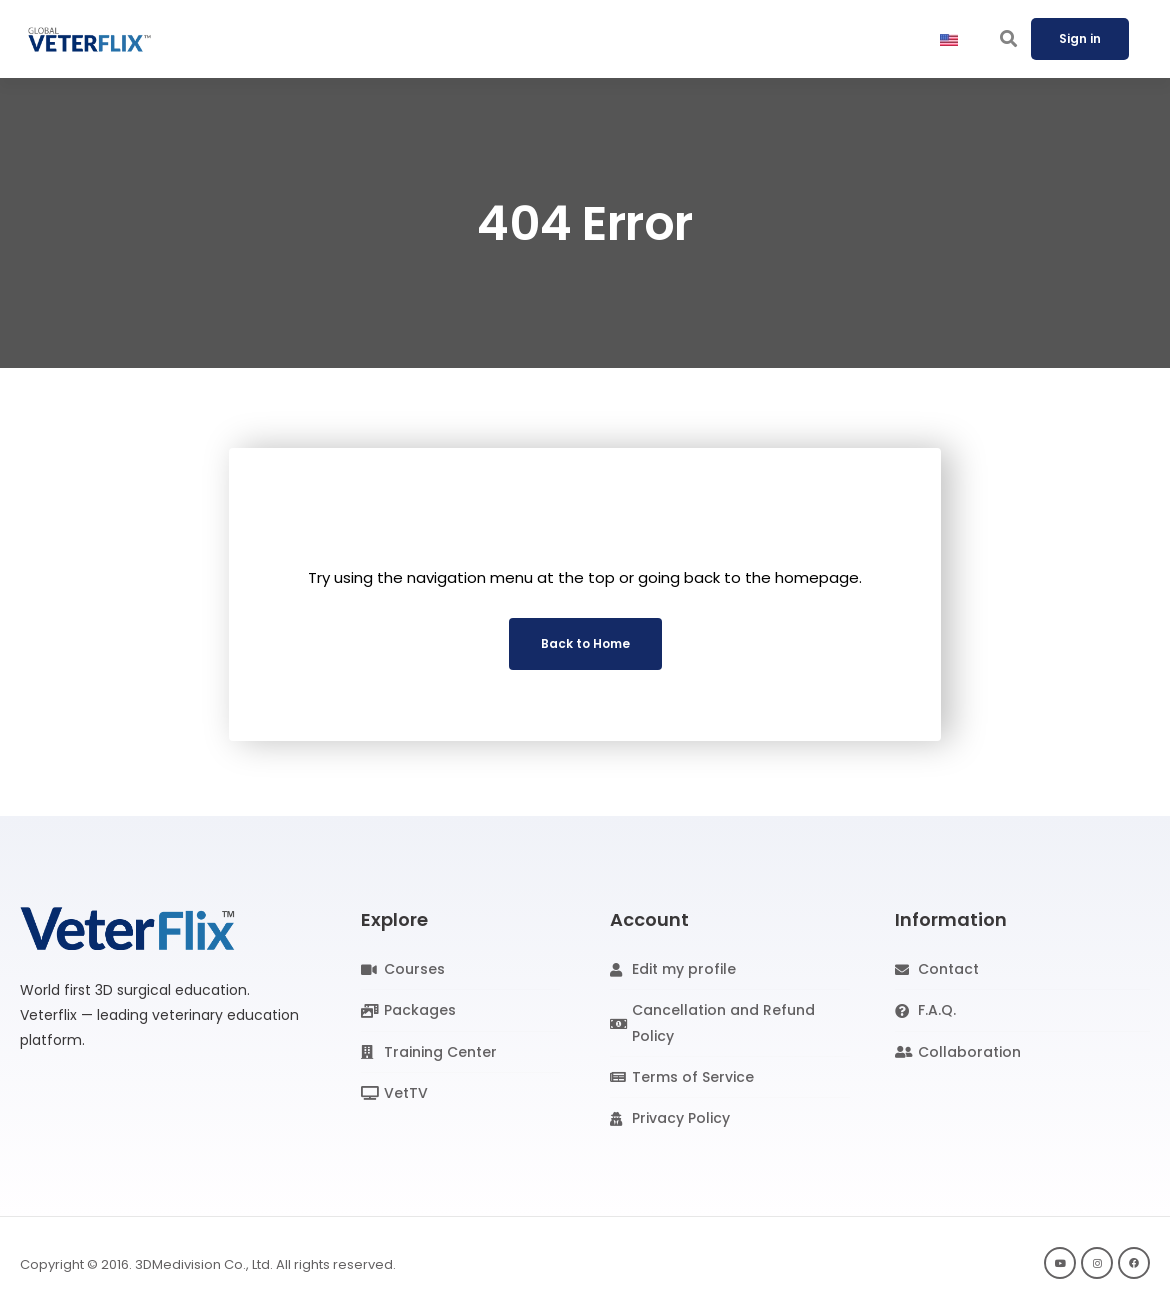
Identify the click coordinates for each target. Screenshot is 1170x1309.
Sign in (1080, 38)
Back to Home (585, 643)
